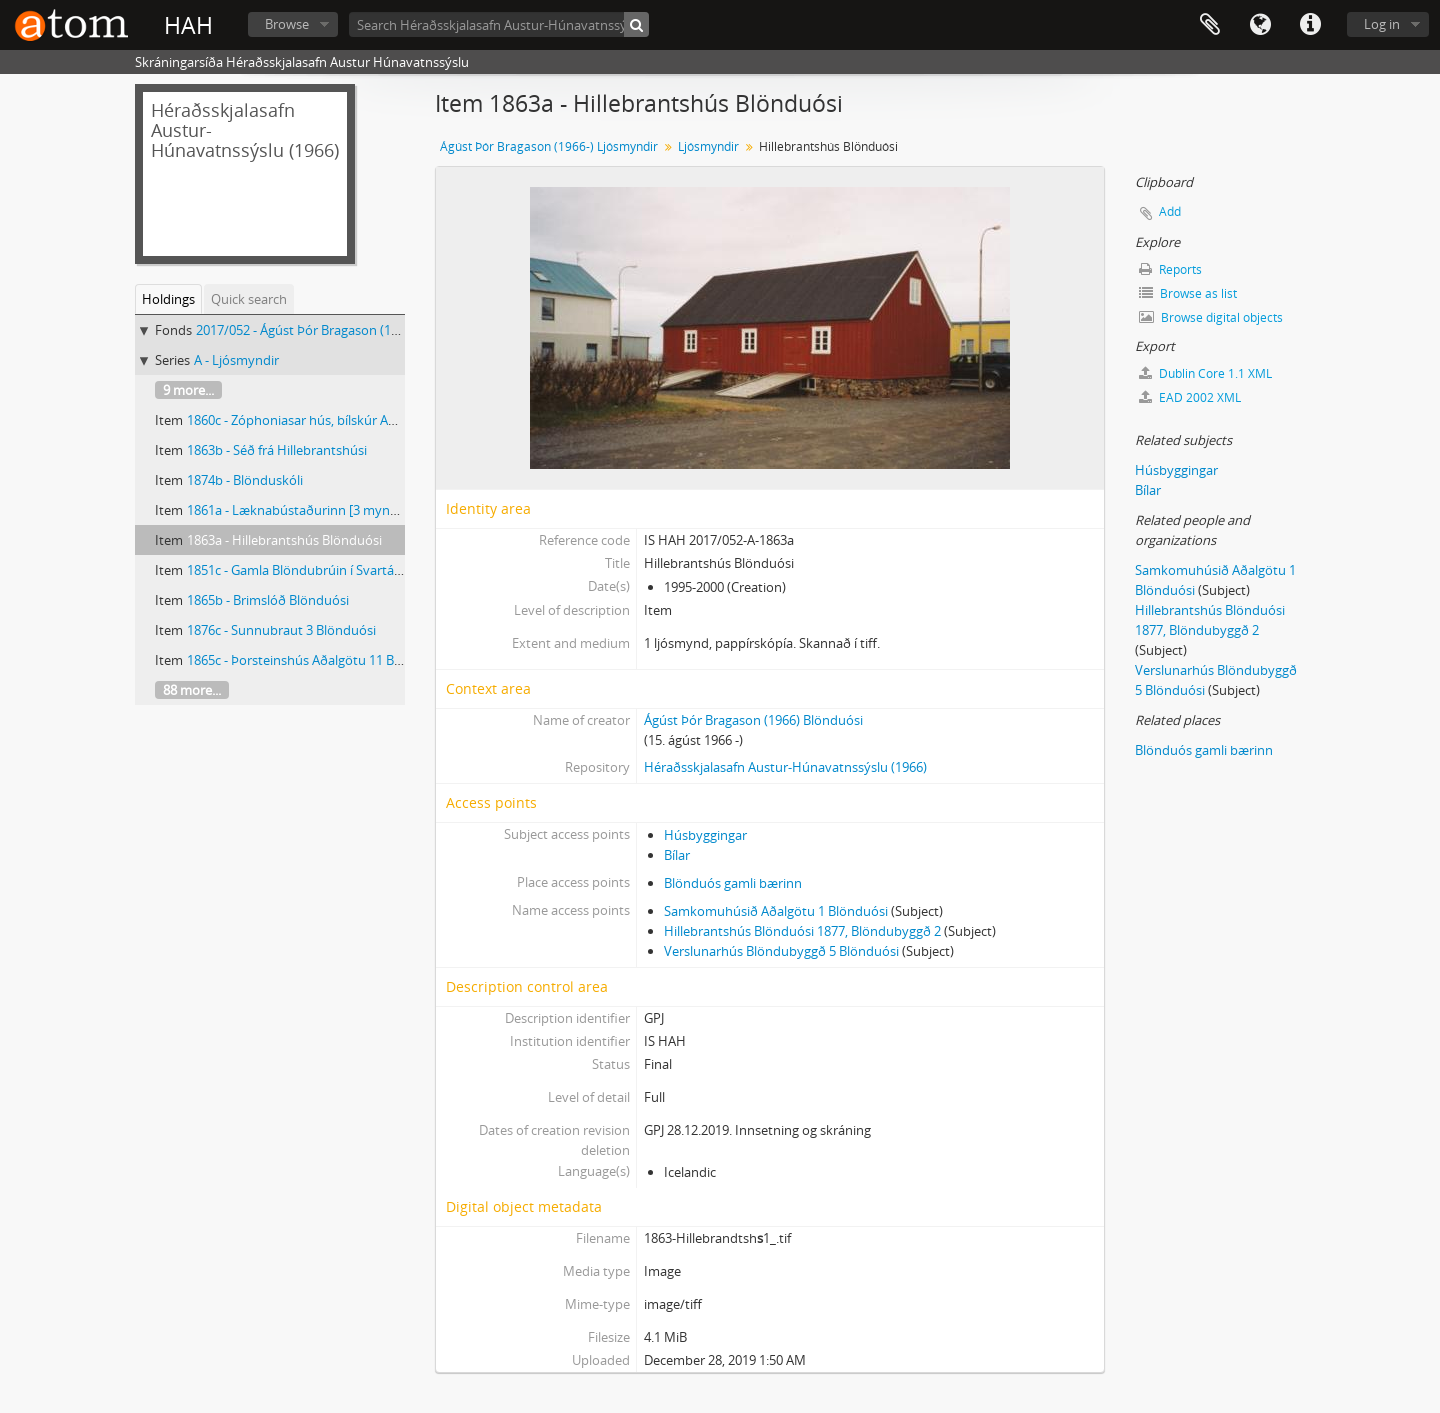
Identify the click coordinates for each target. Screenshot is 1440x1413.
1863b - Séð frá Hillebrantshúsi (277, 450)
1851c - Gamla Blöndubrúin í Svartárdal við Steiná (332, 570)
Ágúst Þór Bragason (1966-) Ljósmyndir (549, 146)
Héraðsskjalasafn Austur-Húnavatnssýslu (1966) (785, 767)
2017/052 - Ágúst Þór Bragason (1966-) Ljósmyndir (343, 330)
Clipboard (1210, 25)
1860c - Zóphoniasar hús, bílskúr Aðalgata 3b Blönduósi (350, 420)
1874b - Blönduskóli (245, 480)
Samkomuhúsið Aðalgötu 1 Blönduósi (776, 911)
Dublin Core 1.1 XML (1205, 373)
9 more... (188, 390)
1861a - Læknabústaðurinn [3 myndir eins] (312, 510)
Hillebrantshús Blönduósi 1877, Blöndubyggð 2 (802, 931)
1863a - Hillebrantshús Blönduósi (284, 540)
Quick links (1310, 25)
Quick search (249, 299)
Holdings (168, 299)
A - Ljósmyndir (236, 360)
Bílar (677, 855)
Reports (1170, 269)
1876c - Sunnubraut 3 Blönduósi (281, 630)
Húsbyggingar (705, 835)
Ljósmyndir (708, 146)
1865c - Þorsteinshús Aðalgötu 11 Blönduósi (316, 660)
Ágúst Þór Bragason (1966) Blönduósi (753, 720)
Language (1260, 25)
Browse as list (1188, 293)
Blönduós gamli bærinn (733, 883)
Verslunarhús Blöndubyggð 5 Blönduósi (781, 951)
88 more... (192, 690)
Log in (1382, 24)
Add (1170, 211)
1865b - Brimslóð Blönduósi (268, 600)
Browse (287, 24)
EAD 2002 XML (1190, 397)
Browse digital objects (1211, 317)
